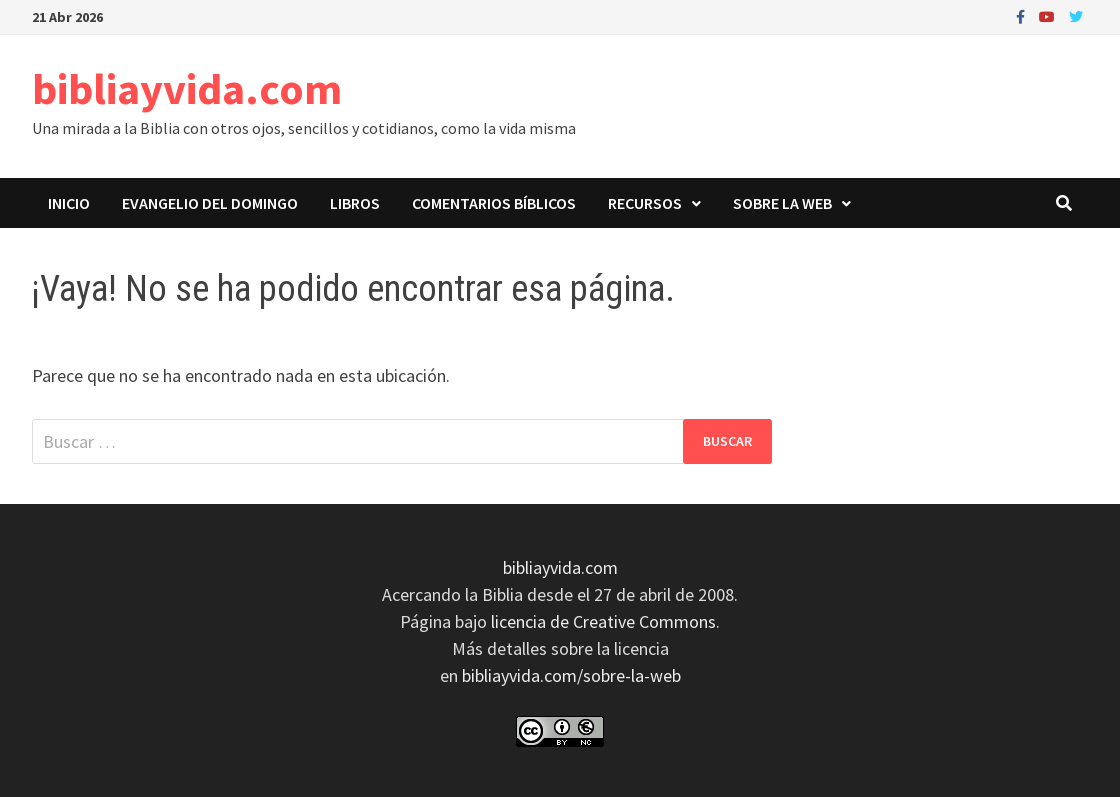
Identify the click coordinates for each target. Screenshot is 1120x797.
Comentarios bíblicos (494, 203)
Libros (355, 203)
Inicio (69, 203)
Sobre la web (782, 203)
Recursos (645, 203)
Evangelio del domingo (210, 203)
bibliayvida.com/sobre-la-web (571, 675)
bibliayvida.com (187, 88)
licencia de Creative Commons (603, 621)
